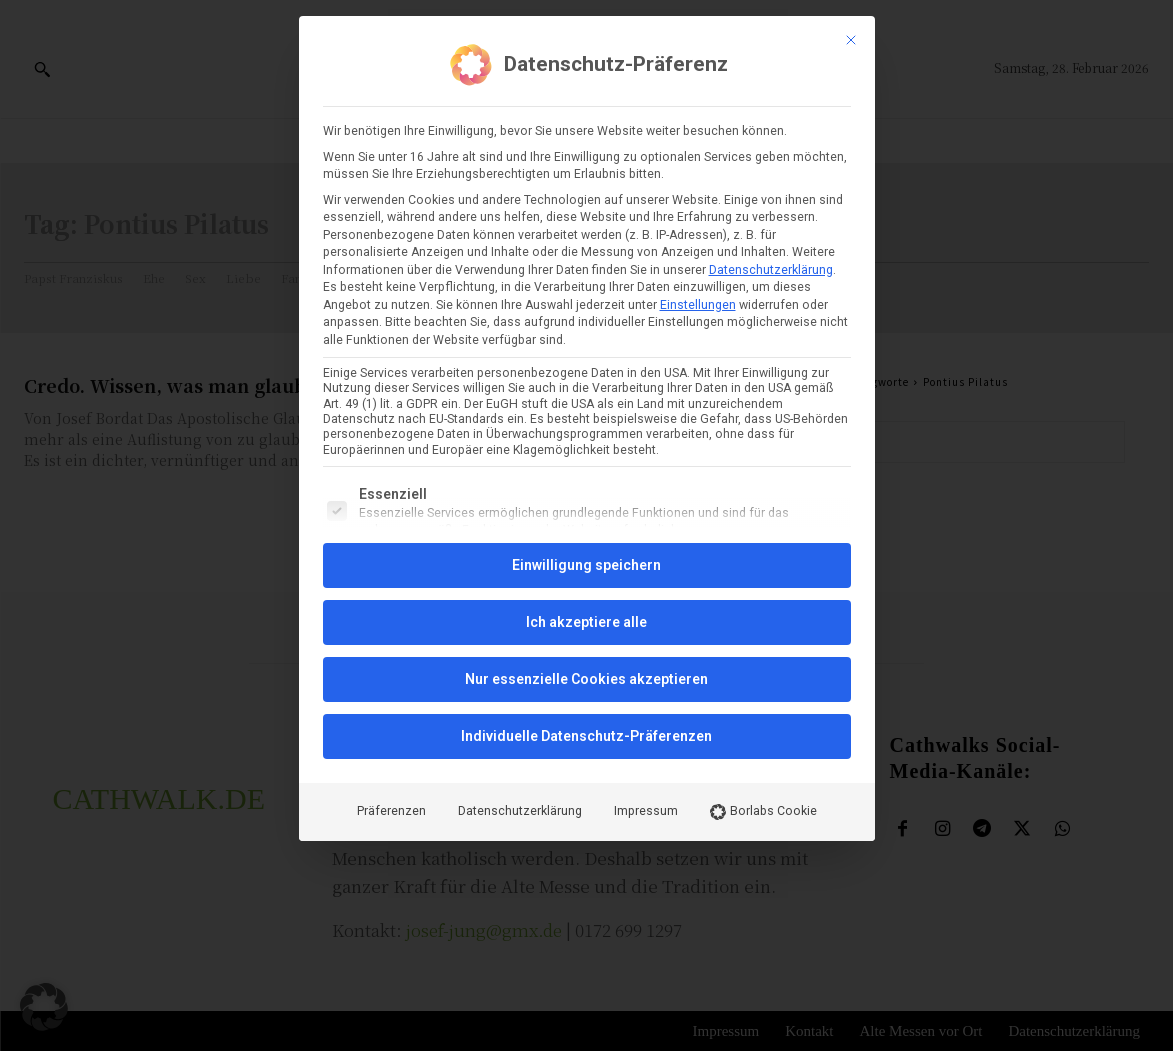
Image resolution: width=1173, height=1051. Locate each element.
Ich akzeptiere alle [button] (586, 473)
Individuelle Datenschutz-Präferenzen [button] (586, 587)
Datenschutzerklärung (771, 120)
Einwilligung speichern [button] (586, 416)
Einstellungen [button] (698, 155)
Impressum (646, 662)
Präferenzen (391, 662)
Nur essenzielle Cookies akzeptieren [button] (586, 530)
